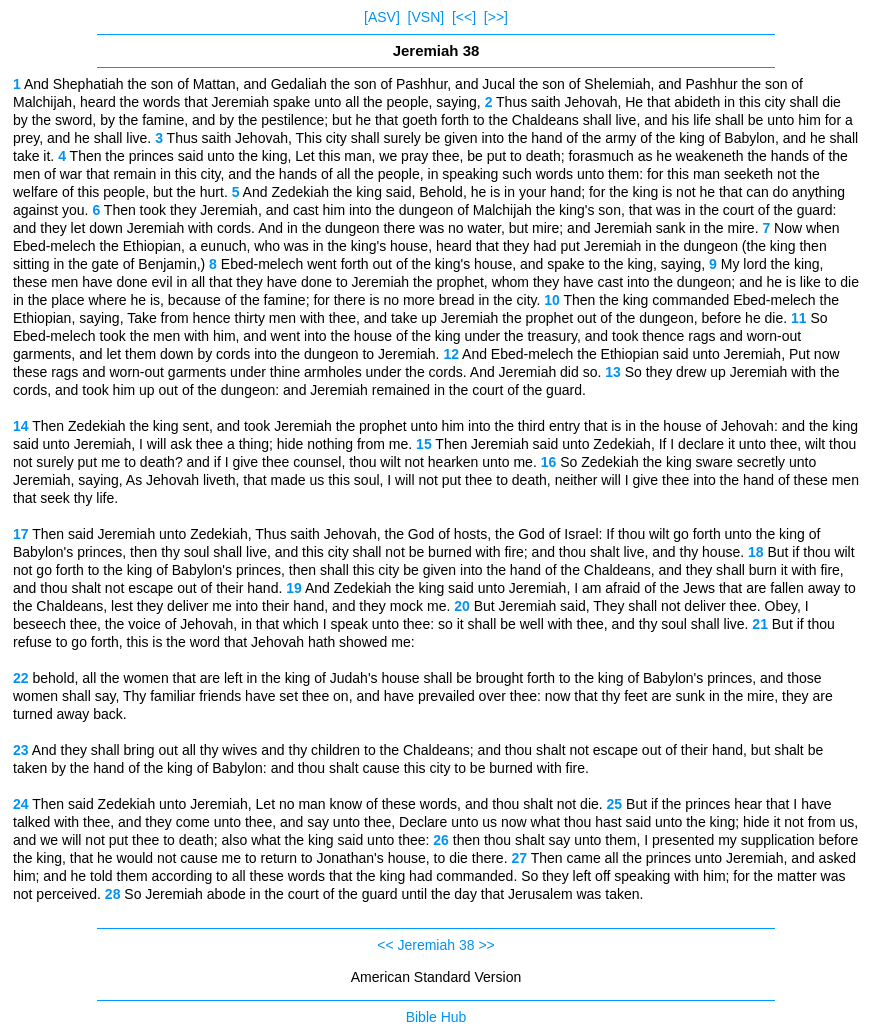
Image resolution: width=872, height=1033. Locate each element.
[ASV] (382, 17)
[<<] (464, 17)
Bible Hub (436, 1017)
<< (385, 945)
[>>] (496, 17)
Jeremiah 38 (435, 945)
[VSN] (426, 17)
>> (486, 945)
